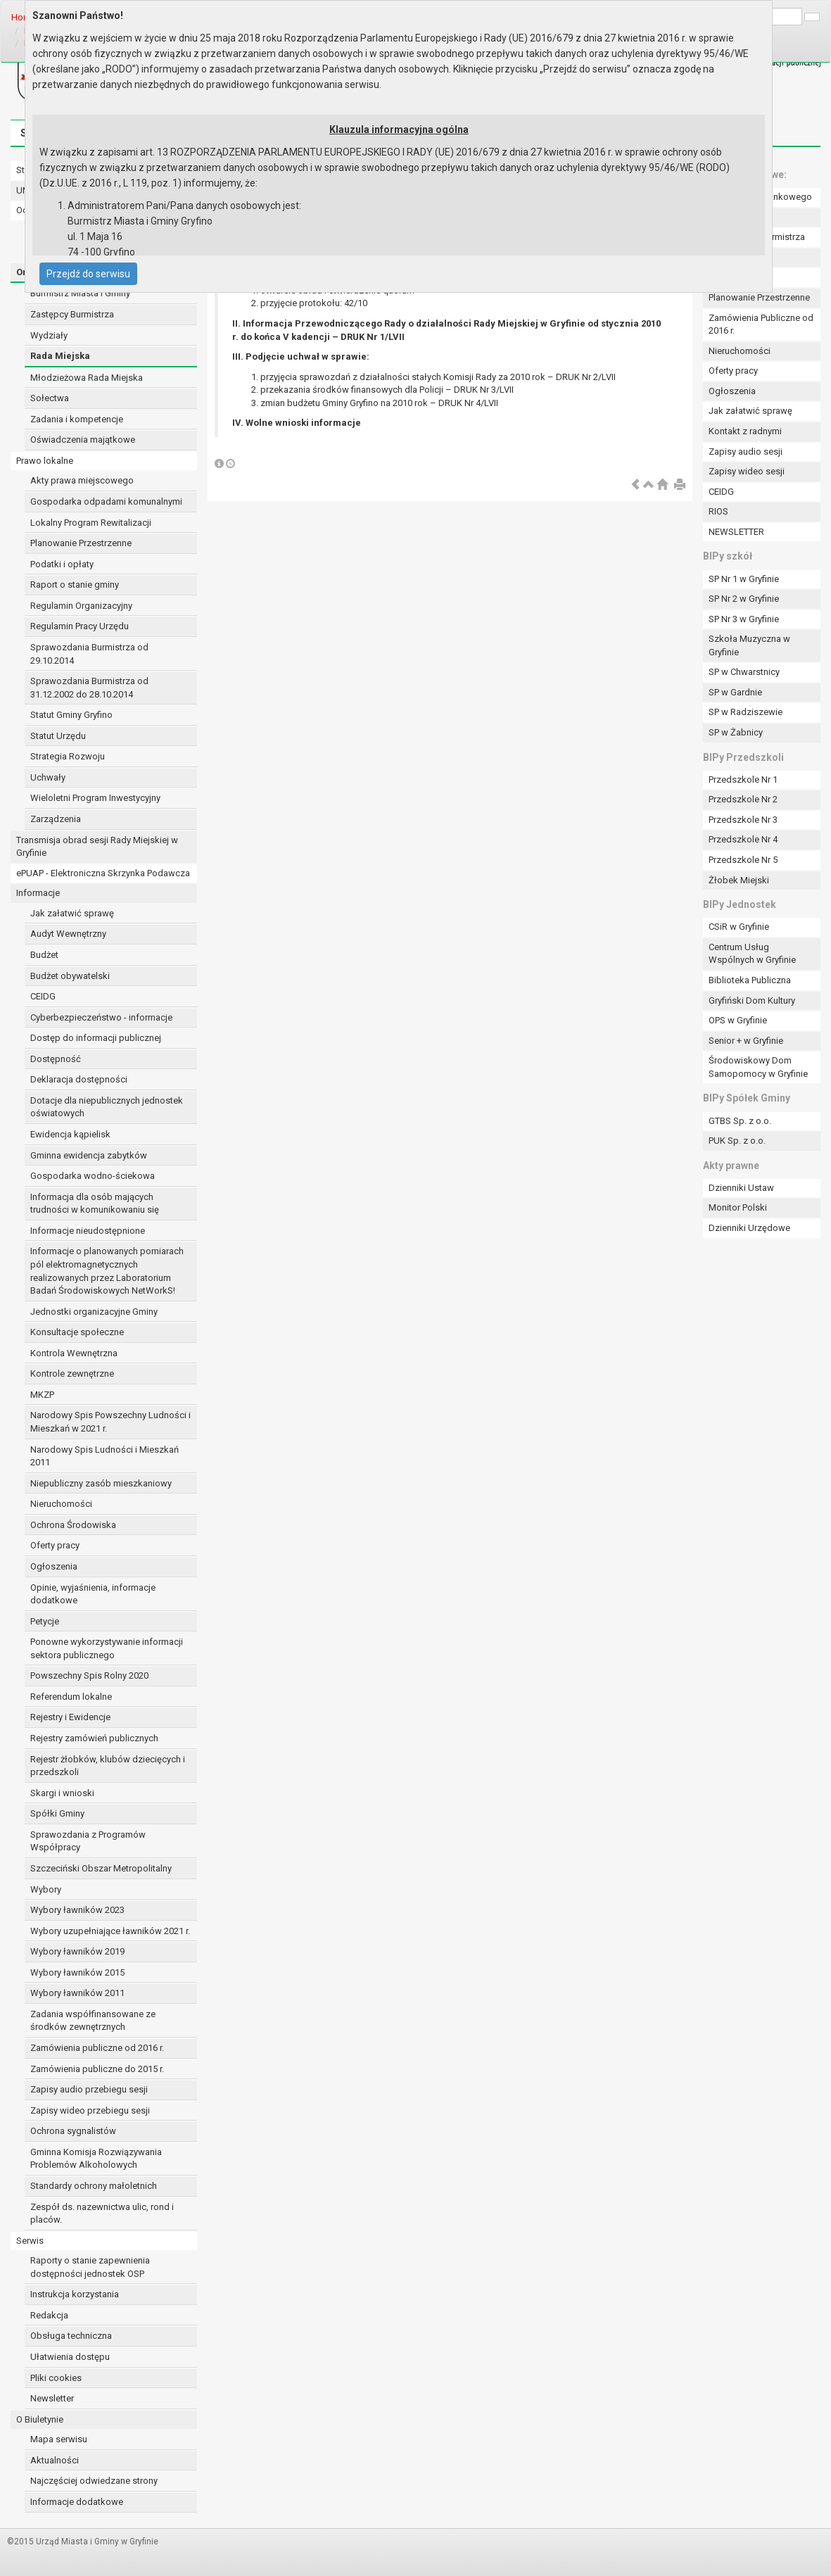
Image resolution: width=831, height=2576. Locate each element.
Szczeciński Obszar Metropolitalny (101, 1868)
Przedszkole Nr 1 (743, 779)
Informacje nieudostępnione (87, 1230)
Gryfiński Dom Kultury (752, 1000)
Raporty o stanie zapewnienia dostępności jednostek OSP (90, 2267)
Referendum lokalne (71, 1696)
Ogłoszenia (53, 1566)
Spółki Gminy (57, 1813)
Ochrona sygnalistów (73, 2131)
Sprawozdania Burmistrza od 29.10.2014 (89, 654)
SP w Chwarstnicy (744, 672)
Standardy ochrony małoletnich (93, 2185)
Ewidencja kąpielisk (70, 1134)
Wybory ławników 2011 (77, 1993)
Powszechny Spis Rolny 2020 (89, 1675)
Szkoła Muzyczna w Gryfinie (749, 645)
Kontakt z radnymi (745, 431)
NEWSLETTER (736, 531)
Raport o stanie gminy (74, 584)
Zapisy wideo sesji (747, 471)
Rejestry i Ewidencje (70, 1717)
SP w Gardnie (735, 692)
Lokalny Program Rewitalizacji (90, 522)
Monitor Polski (738, 1207)
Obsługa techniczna (71, 2335)
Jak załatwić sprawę (72, 913)
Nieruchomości (61, 1503)
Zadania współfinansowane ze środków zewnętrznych (93, 2021)
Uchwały (47, 777)
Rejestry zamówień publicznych (94, 1738)
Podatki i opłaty (62, 564)
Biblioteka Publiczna (750, 980)
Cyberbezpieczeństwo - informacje (101, 1017)
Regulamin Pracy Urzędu (79, 626)
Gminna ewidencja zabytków (88, 1155)
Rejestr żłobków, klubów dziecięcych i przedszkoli (107, 1766)
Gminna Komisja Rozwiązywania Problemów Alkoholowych (96, 2159)
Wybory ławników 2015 (77, 1972)
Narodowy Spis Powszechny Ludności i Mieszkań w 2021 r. (110, 1422)
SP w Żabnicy (736, 732)
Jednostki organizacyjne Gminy (94, 1311)
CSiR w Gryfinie (739, 926)
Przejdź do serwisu (88, 273)
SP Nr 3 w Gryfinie (744, 619)
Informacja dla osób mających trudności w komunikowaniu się (94, 1204)
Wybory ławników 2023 (77, 1910)
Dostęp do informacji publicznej (95, 1038)
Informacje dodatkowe (76, 2501)
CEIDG (43, 996)
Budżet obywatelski (70, 976)
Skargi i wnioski (62, 1793)
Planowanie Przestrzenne (81, 543)
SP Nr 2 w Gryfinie (744, 598)
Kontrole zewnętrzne (72, 1373)
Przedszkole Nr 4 (743, 839)
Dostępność (55, 1059)
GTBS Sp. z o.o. (740, 1121)
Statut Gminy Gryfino (71, 714)
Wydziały (49, 335)
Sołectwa (49, 398)
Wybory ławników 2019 (77, 1951)
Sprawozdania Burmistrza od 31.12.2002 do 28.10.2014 (89, 688)
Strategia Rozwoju (67, 756)
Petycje (44, 1621)
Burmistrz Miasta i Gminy (80, 293)
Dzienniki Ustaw (741, 1187)
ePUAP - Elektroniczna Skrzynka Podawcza (103, 873)
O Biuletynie (39, 2419)
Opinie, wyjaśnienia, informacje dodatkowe (93, 1594)
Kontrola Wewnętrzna (74, 1353)
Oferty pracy (55, 1545)
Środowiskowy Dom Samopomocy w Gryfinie (758, 1067)
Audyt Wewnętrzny (68, 933)
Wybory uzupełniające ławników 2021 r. (110, 1931)
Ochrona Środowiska (73, 1525)
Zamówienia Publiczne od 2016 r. (761, 324)
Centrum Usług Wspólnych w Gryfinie (752, 954)
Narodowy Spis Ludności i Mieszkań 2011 (104, 1456)
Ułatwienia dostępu (70, 2356)
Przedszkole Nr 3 (743, 819)
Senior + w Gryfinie (746, 1040)
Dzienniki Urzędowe (749, 1228)
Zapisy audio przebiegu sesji (89, 2089)
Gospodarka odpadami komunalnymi (106, 501)
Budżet (44, 954)
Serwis (30, 2240)
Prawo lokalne (44, 460)
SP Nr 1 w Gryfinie (744, 579)
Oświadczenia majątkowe (82, 439)
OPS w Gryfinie (738, 1020)
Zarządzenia (55, 819)
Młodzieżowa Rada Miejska (86, 377)
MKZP (42, 1394)
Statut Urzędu (58, 736)
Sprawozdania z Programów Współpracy (88, 1841)
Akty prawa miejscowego (82, 480)
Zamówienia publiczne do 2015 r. (97, 2069)
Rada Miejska (60, 356)
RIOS (718, 511)
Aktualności (54, 2460)
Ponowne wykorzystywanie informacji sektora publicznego (106, 1648)
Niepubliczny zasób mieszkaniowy (101, 1483)
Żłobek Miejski (739, 880)
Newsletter (52, 2398)
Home (23, 17)
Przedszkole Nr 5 (743, 859)
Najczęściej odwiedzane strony (94, 2480)
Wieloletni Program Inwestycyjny (95, 798)
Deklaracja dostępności (78, 1079)
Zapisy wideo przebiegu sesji (90, 2110)
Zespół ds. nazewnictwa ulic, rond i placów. (102, 2213)
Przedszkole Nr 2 (743, 799)
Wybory (45, 1889)
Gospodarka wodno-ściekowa (92, 1175)
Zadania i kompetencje (76, 419)
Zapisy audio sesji (745, 451)
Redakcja (49, 2315)
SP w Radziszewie (745, 712)
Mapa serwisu (58, 2439)
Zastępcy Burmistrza (72, 314)
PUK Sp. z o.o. (737, 1140)
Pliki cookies (56, 2378)
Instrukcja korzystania (74, 2294)
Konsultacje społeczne (77, 1332)
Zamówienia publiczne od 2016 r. (97, 2048)
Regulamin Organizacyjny (81, 605)
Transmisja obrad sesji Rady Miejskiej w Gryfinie (97, 847)
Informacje (38, 893)
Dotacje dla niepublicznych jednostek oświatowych (106, 1107)
